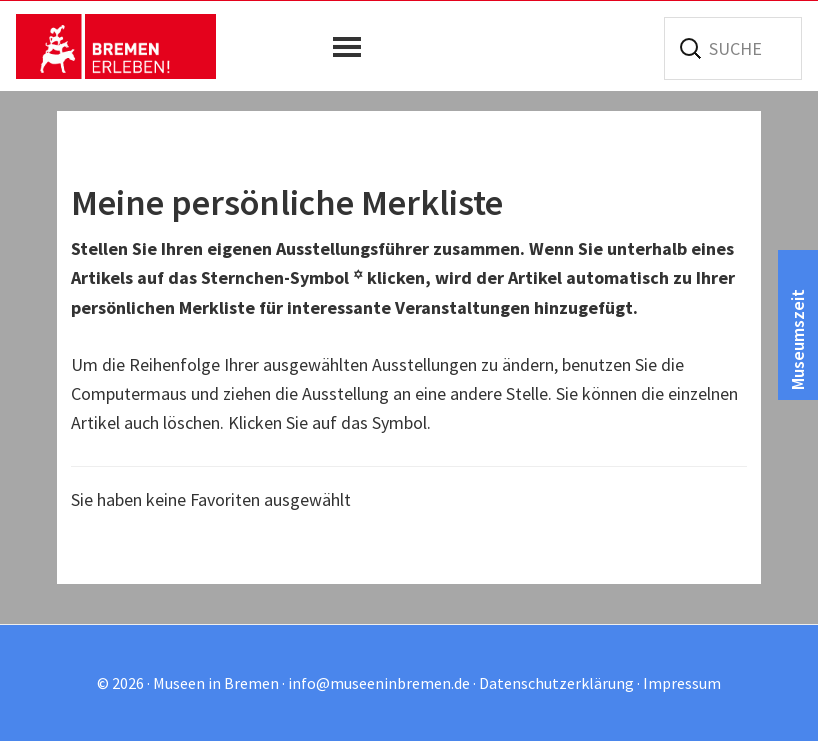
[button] (352, 47)
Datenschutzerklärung (556, 683)
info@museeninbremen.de (379, 683)
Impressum (682, 683)
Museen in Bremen (116, 46)
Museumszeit (797, 339)
